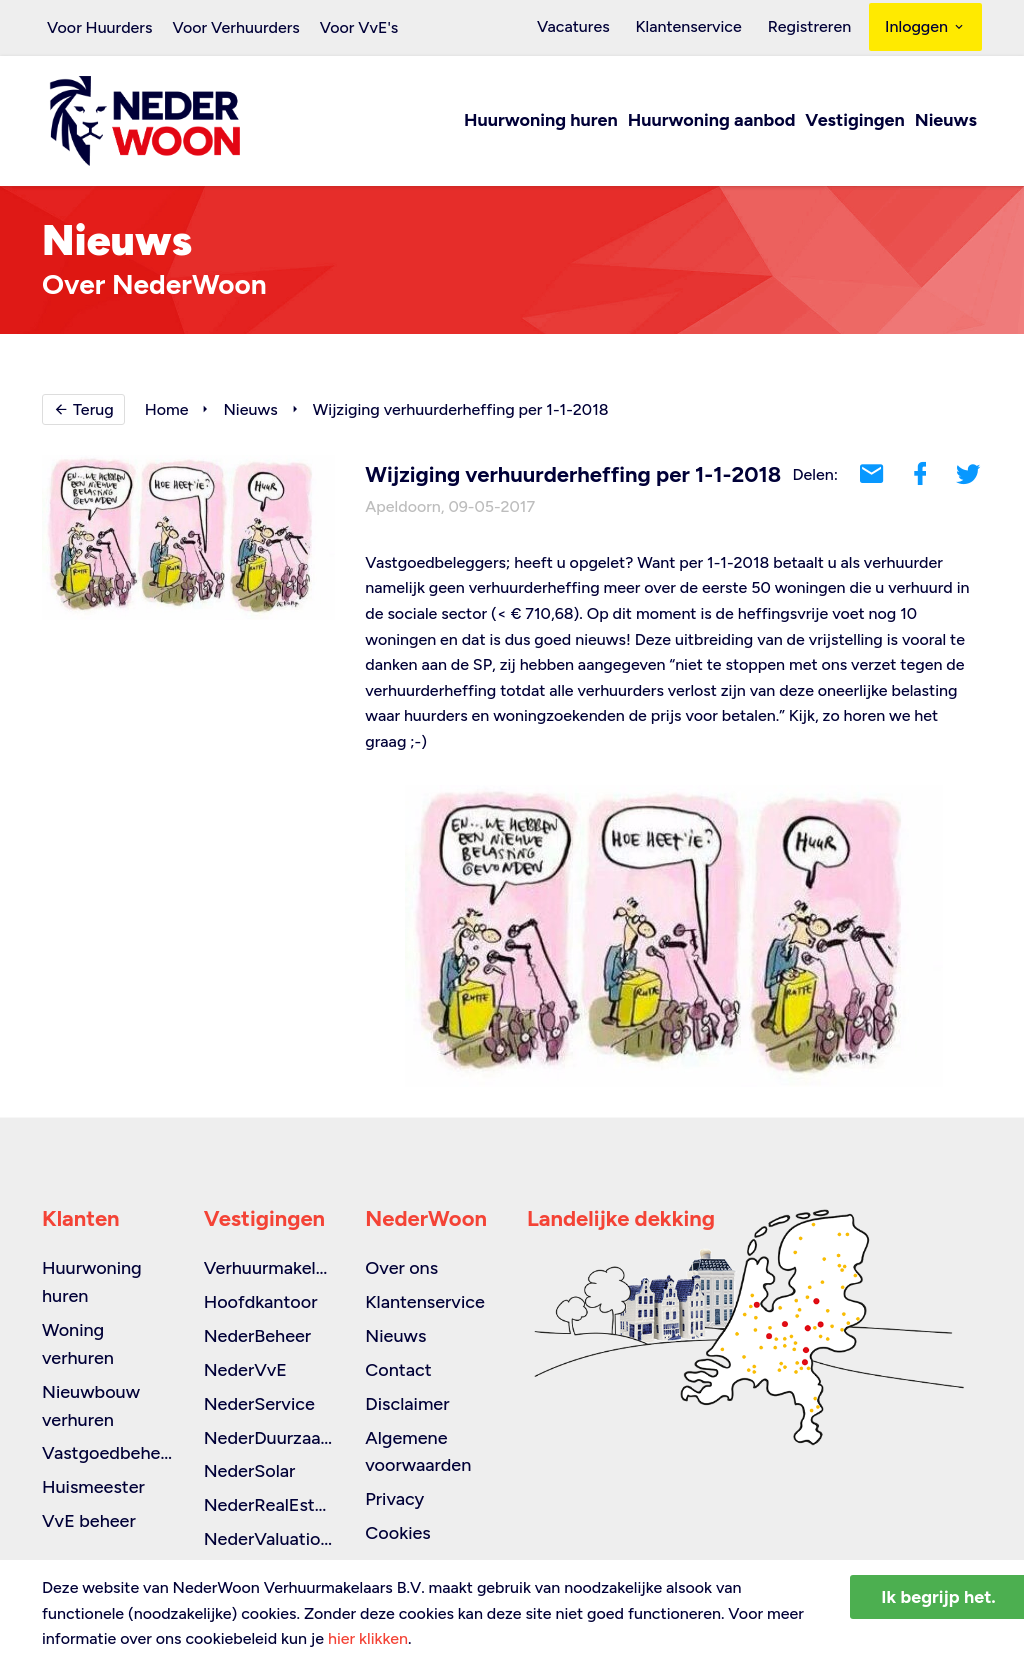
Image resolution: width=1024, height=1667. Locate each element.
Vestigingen (854, 122)
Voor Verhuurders (235, 27)
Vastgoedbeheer (109, 1453)
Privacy (394, 1499)
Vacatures (588, 27)
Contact (398, 1370)
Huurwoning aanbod (712, 122)
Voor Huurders (99, 27)
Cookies (397, 1533)
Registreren (812, 27)
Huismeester (93, 1487)
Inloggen (925, 27)
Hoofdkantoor (261, 1302)
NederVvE (245, 1370)
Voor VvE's (359, 27)
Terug (83, 410)
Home (167, 410)
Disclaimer (407, 1404)
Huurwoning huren (541, 122)
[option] (673, 937)
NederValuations (271, 1539)
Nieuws (946, 122)
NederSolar (250, 1471)
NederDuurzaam (270, 1438)
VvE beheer (89, 1521)
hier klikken (368, 1638)
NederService (259, 1404)
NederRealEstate (272, 1505)
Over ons (401, 1268)
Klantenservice (697, 27)
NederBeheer (258, 1336)
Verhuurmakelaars (276, 1268)
